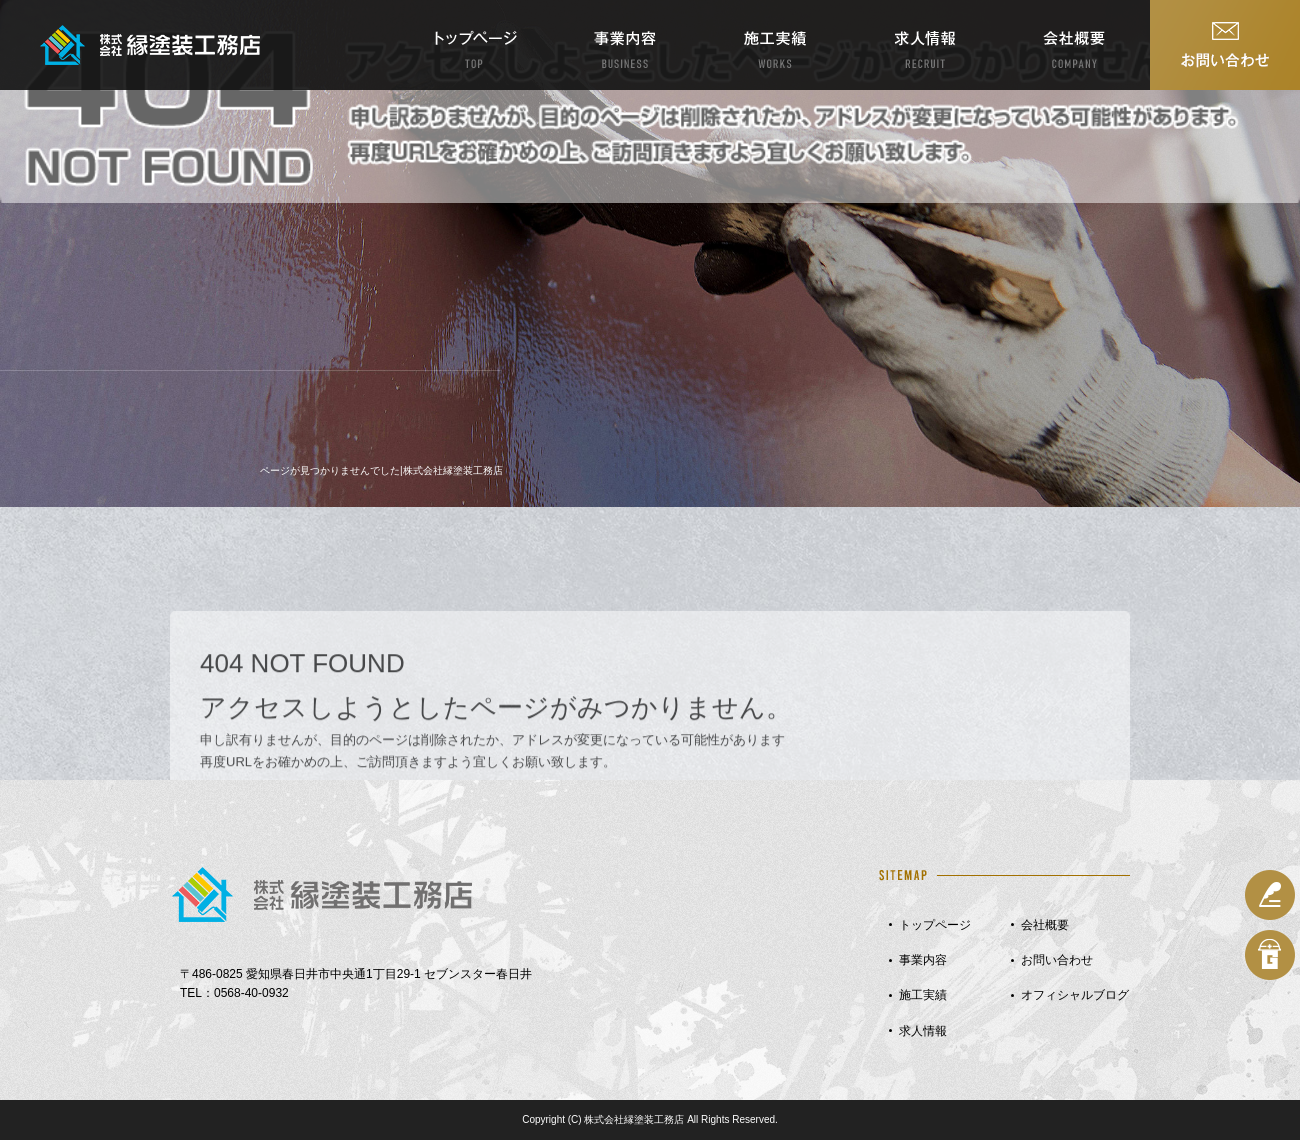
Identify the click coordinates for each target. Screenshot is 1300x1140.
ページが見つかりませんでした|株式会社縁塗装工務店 (381, 470)
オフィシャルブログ (1075, 995)
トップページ (475, 45)
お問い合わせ (1225, 45)
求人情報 (925, 45)
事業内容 (625, 45)
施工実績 (775, 45)
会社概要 (1075, 45)
